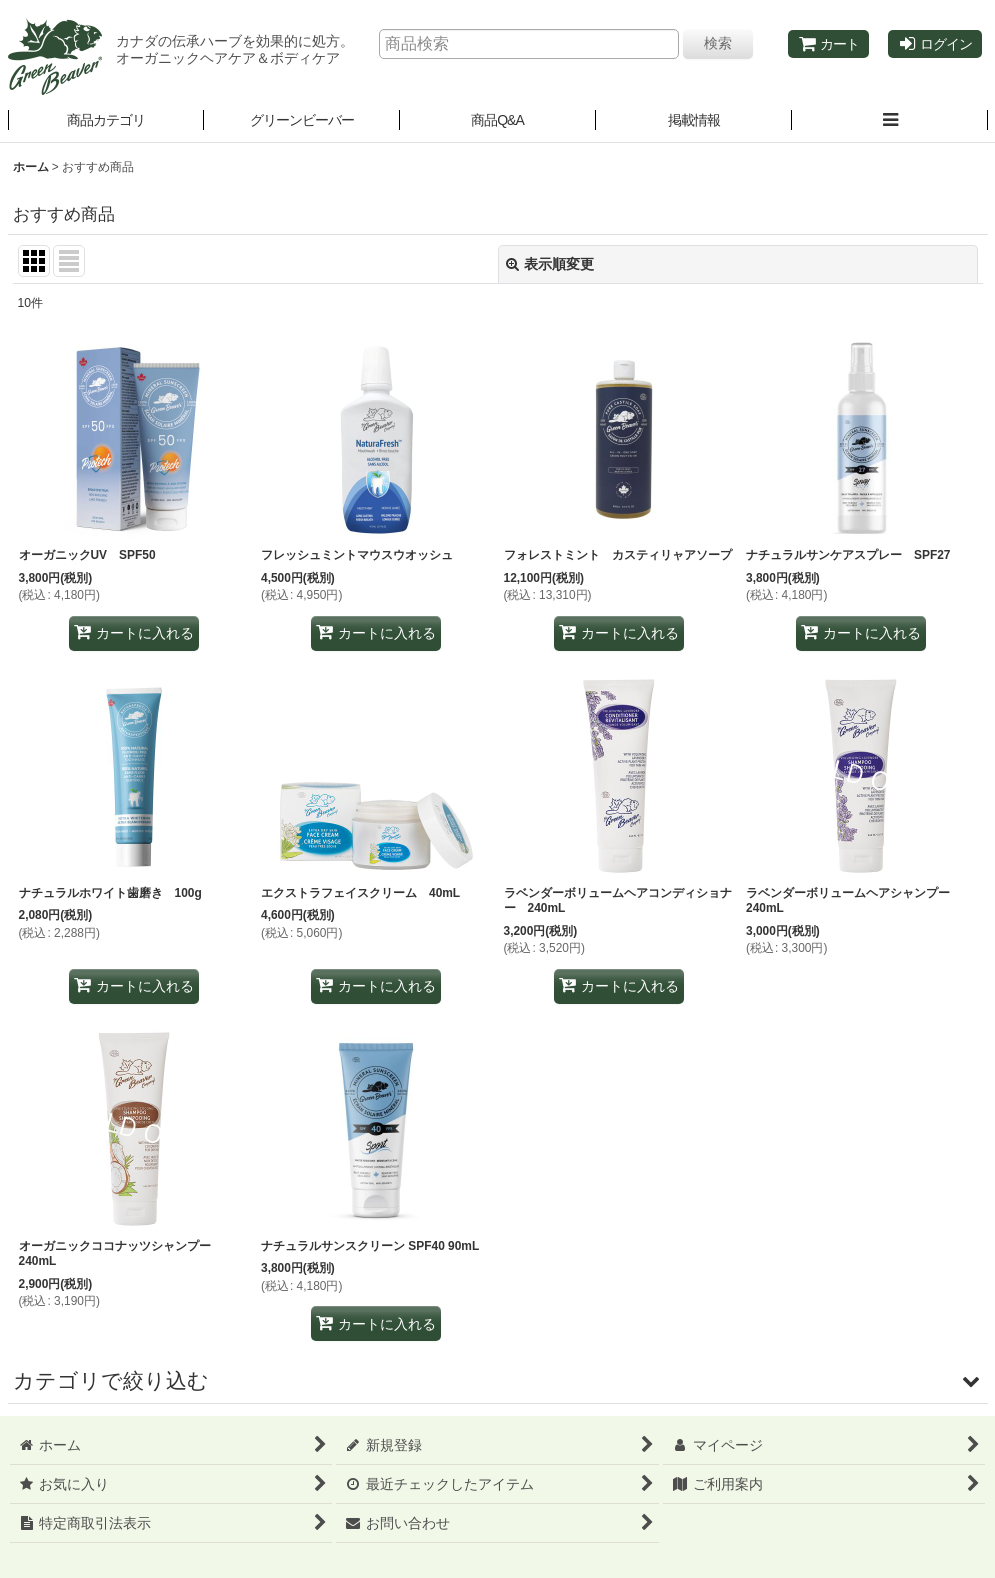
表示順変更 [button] (550, 264)
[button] (302, 121)
